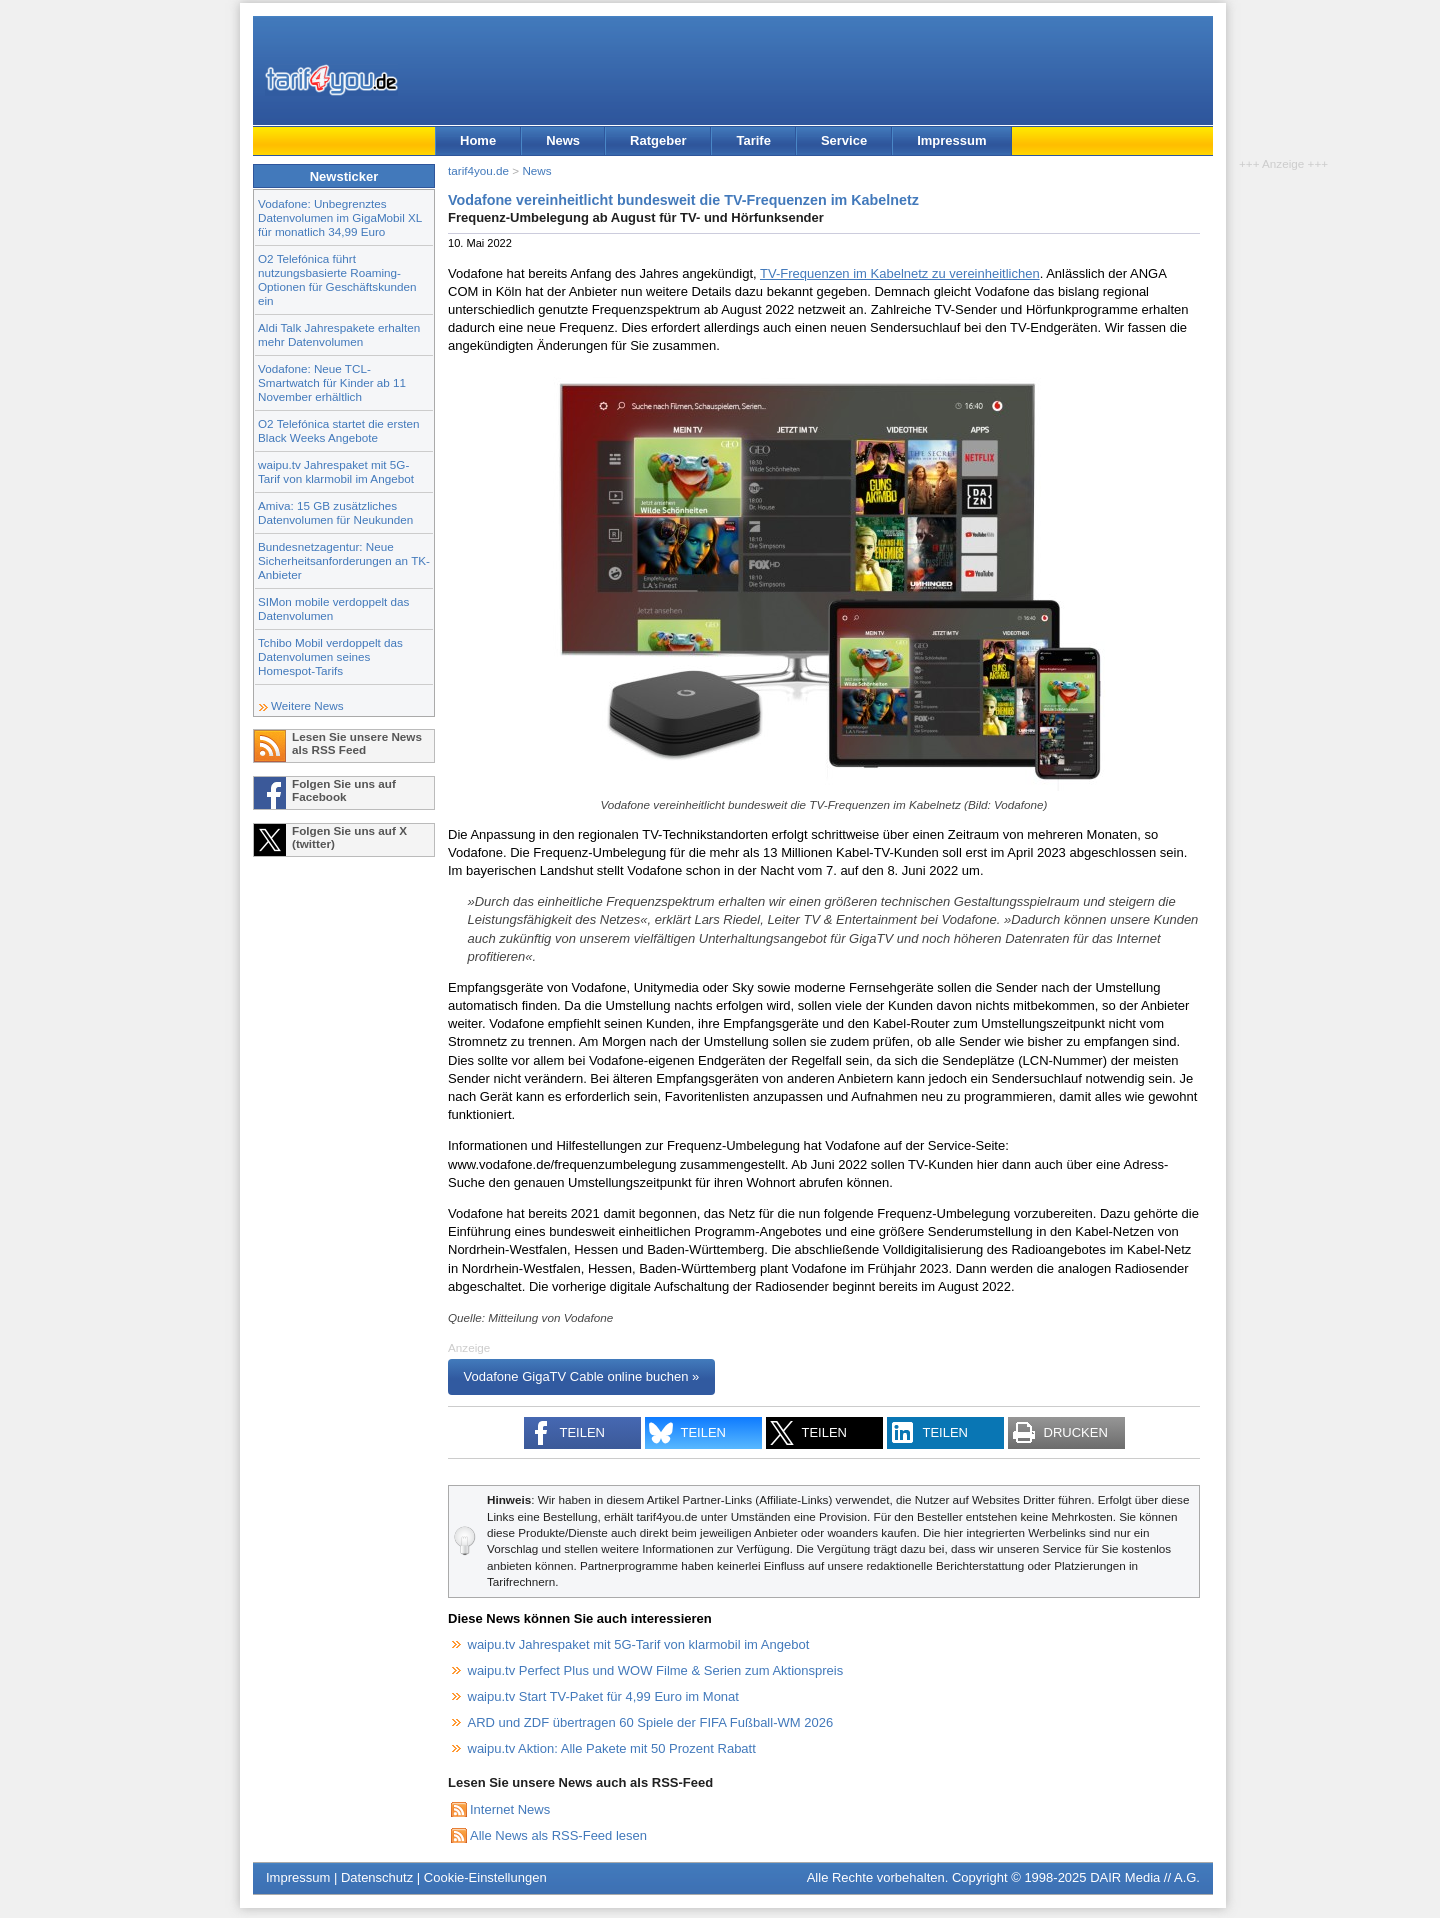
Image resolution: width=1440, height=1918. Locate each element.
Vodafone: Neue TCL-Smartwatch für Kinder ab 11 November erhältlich (332, 382)
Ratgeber (658, 140)
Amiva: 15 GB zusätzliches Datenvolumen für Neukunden (335, 512)
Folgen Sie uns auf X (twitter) (349, 837)
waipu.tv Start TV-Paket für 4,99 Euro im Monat (603, 1696)
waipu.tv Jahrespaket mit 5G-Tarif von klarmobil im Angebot (336, 471)
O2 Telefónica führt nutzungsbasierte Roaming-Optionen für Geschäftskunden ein (337, 279)
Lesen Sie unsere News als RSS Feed (357, 743)
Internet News (510, 1809)
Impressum (951, 140)
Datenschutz (377, 1877)
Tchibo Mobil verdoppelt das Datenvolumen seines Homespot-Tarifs (330, 656)
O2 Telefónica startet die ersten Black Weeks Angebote (339, 430)
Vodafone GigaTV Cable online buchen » (582, 1377)
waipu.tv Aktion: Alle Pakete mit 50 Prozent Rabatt (612, 1748)
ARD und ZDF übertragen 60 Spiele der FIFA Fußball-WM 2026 (651, 1722)
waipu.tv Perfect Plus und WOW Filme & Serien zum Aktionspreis (656, 1670)
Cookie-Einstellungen (485, 1877)
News (563, 140)
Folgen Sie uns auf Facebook (344, 790)
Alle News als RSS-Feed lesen (558, 1835)
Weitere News (307, 705)
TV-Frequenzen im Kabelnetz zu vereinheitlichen (900, 273)
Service (844, 140)
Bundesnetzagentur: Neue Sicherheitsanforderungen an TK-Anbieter (344, 560)
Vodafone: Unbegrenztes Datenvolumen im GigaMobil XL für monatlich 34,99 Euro (340, 217)
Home (478, 140)
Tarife (753, 140)
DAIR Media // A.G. (1145, 1877)
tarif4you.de (478, 170)
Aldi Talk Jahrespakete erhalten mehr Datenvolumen (339, 334)
